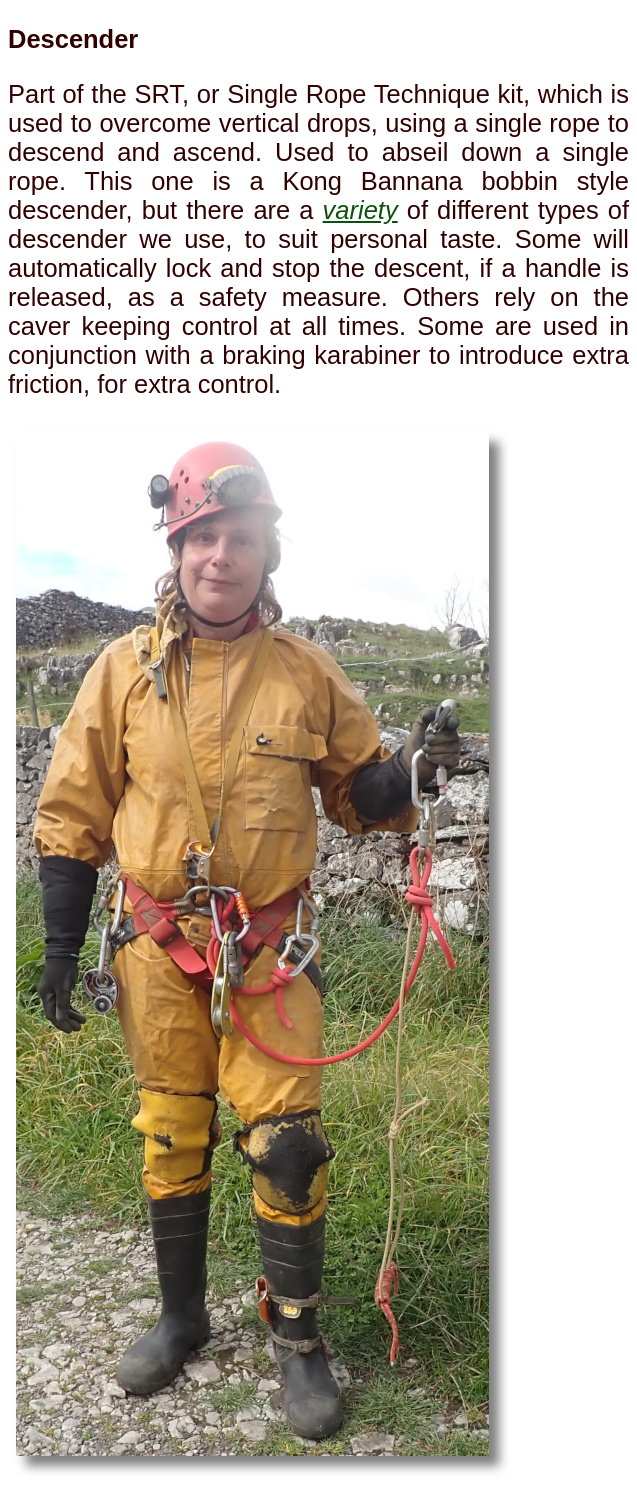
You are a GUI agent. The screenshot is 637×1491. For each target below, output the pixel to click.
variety (360, 210)
